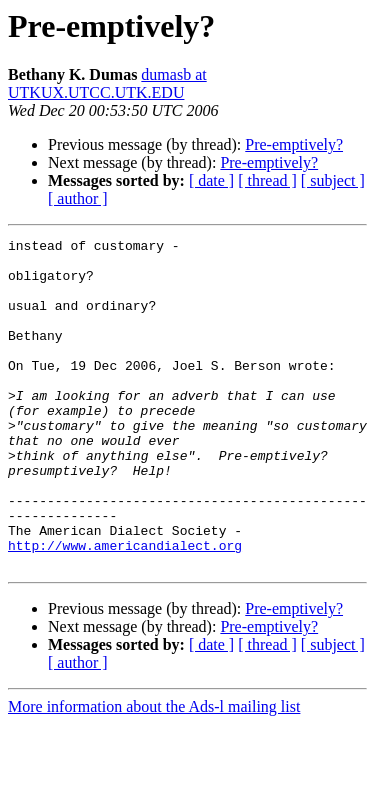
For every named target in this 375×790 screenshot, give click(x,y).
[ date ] (211, 180)
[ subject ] (333, 180)
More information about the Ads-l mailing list (154, 772)
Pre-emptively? (294, 144)
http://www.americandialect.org (125, 608)
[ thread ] (267, 180)
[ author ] (78, 198)
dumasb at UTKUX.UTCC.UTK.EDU (107, 83)
